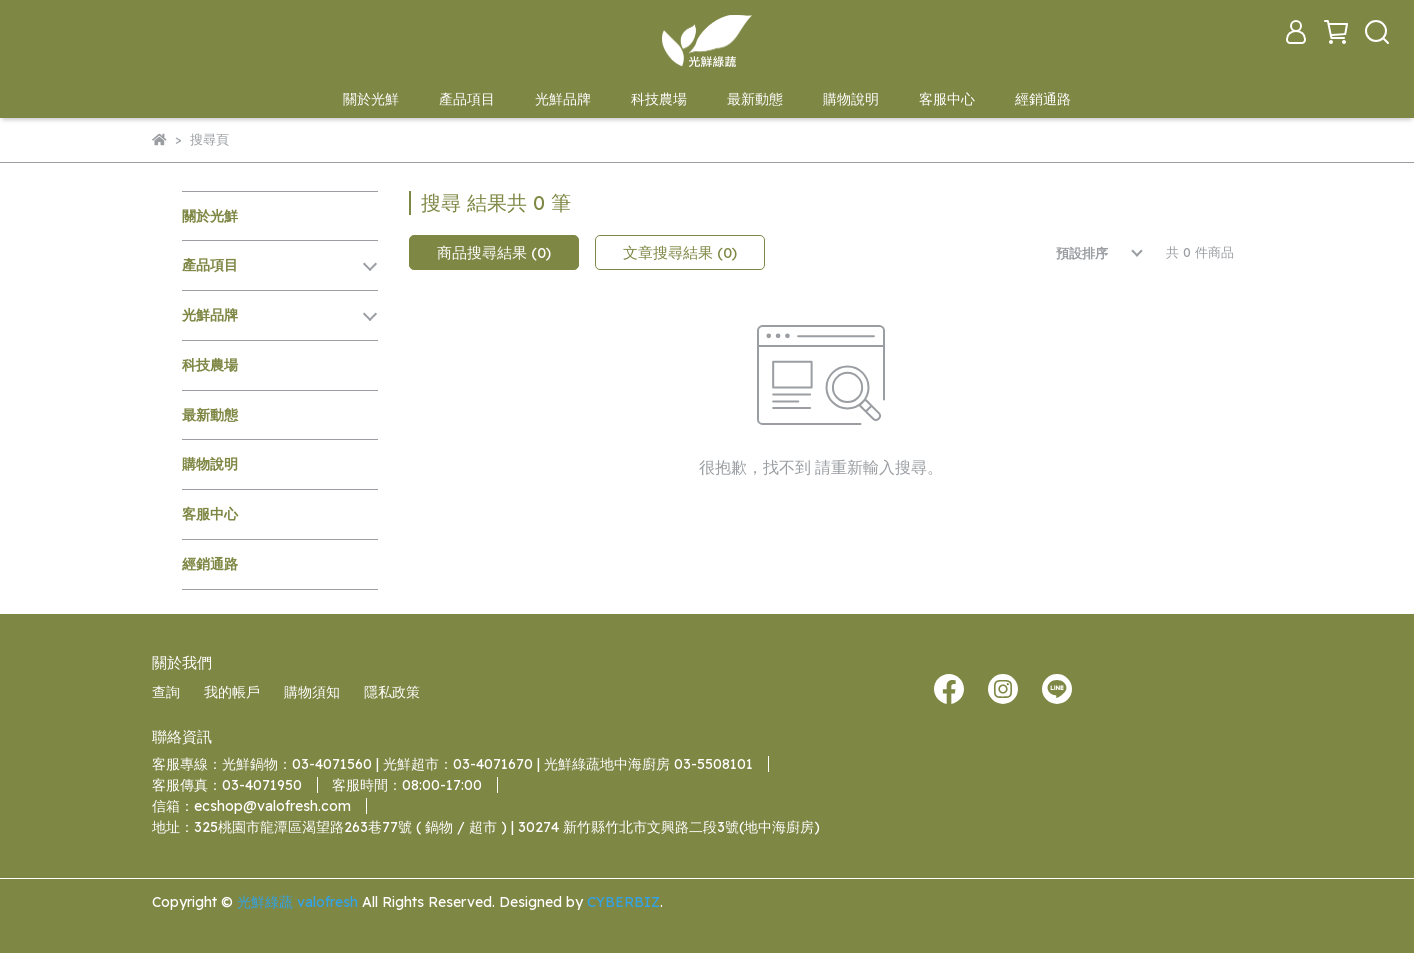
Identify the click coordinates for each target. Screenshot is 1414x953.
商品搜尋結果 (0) (494, 252)
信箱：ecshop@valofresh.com (251, 806)
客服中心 (947, 99)
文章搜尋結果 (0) (680, 252)
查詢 (166, 692)
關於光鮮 (371, 99)
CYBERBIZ (623, 902)
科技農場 (659, 99)
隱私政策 (392, 692)
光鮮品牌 (563, 99)
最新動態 (755, 99)
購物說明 (851, 99)
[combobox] (1085, 253)
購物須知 (312, 692)
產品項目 (467, 99)
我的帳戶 (232, 692)
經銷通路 (1043, 99)
